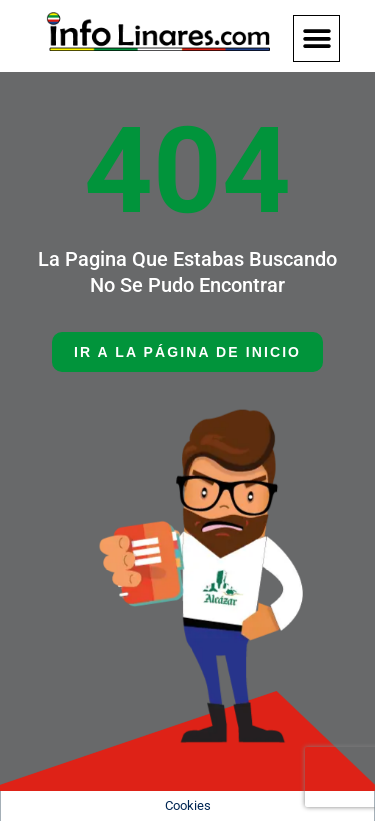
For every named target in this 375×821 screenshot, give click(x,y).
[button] (316, 38)
